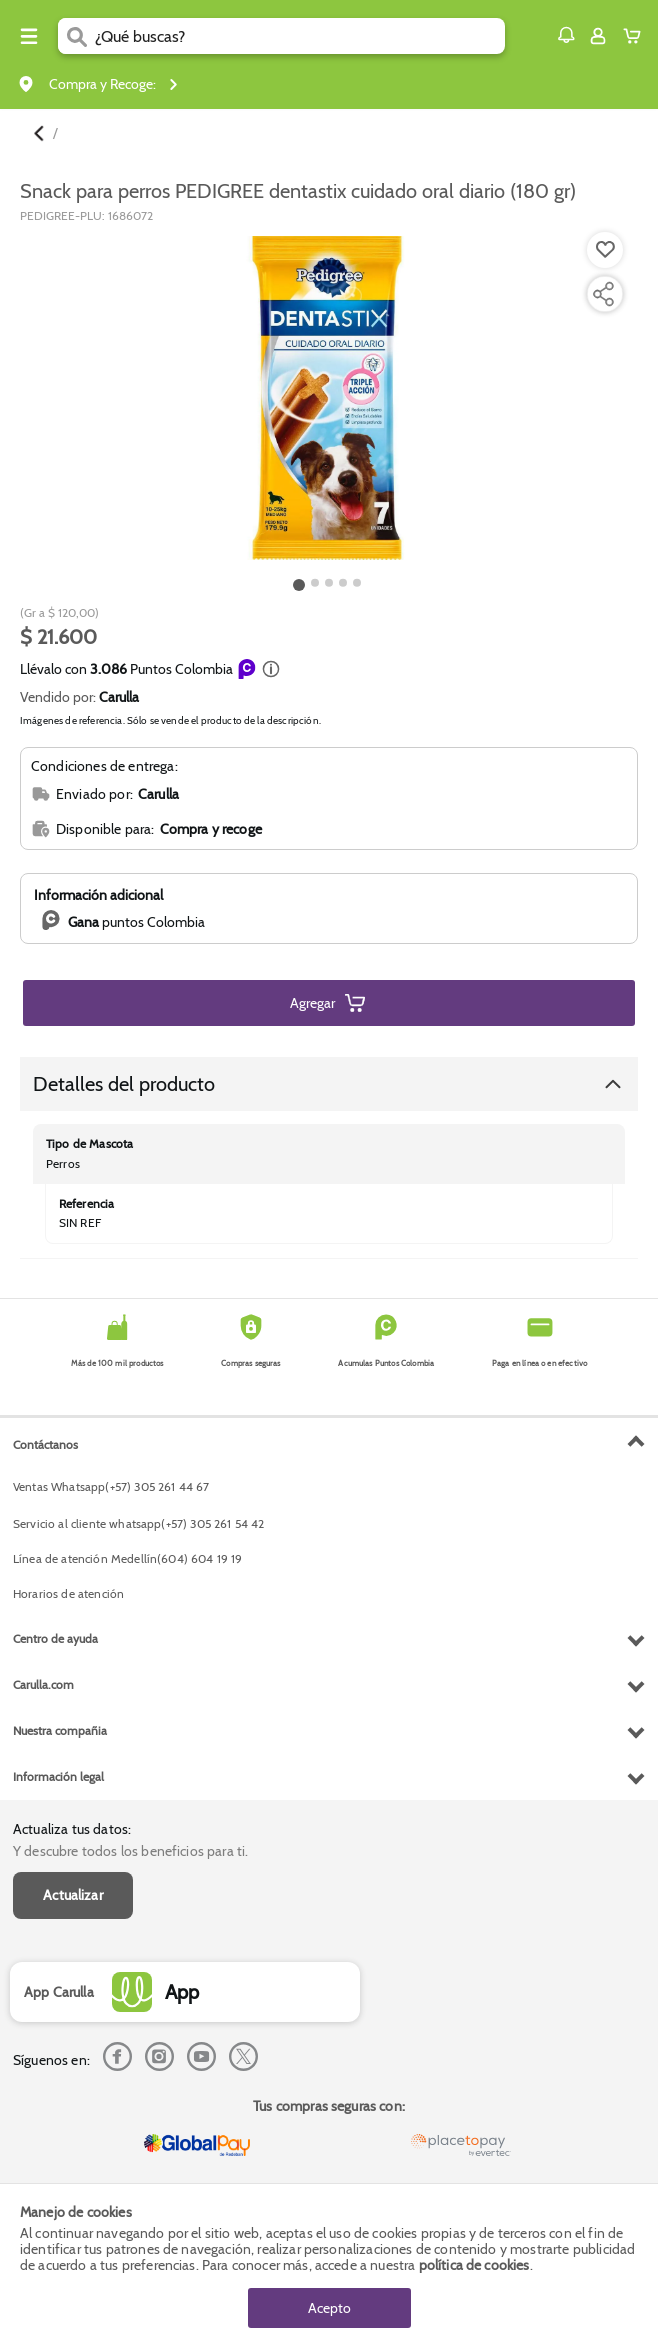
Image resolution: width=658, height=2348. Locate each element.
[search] (300, 36)
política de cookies (474, 2265)
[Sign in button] (598, 36)
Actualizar (73, 1895)
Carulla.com (43, 1684)
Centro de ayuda (55, 1638)
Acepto (329, 2308)
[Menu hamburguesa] (29, 36)
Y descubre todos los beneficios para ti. (130, 1851)
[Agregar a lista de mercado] (603, 250)
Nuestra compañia (60, 1730)
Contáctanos (45, 1444)
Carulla (119, 697)
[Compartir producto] (603, 294)
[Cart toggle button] (636, 36)
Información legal (58, 1776)
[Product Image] (327, 398)
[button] (566, 35)
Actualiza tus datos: (72, 1829)
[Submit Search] (76, 36)
